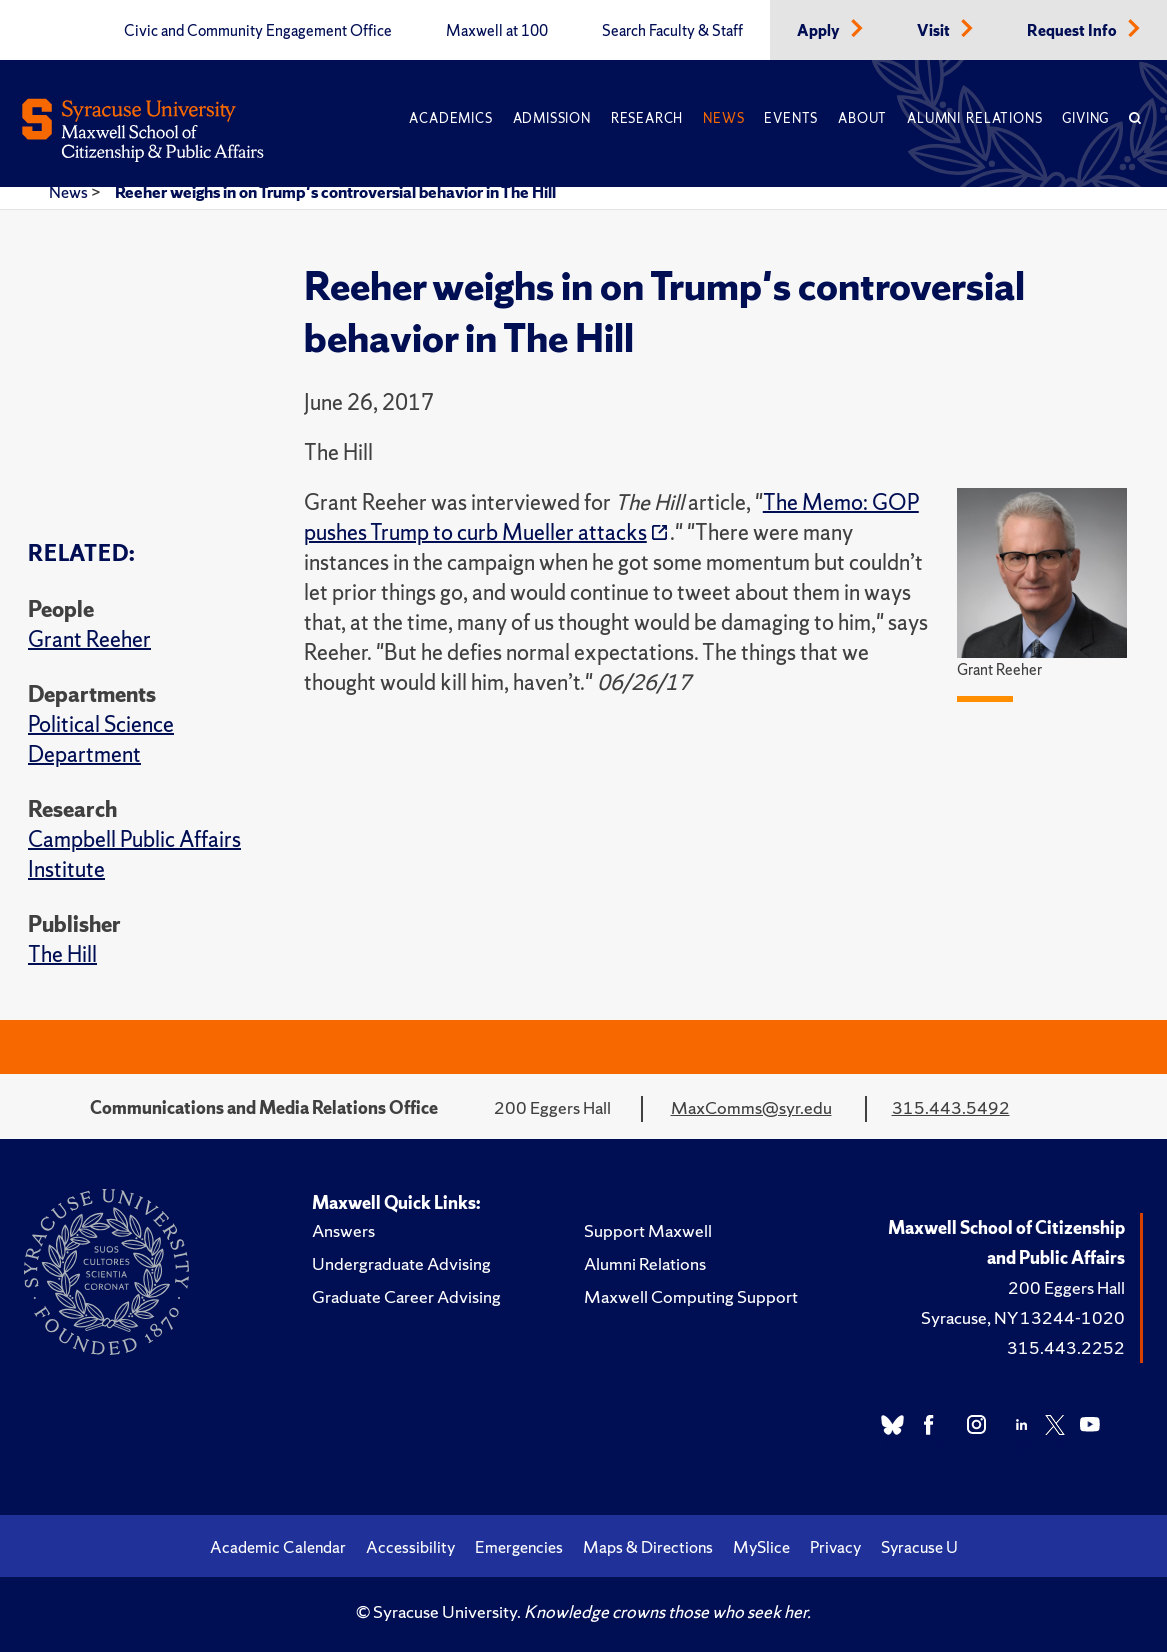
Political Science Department (101, 739)
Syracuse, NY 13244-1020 (1023, 1317)
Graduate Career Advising (406, 1296)
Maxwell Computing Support (691, 1296)
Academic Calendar (278, 1547)
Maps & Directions (648, 1547)
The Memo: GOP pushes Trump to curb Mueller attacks (611, 517)
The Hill (62, 954)
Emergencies (519, 1547)
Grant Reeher (89, 639)
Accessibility (410, 1547)
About (862, 118)
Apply (820, 31)
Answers (343, 1230)
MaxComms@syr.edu (751, 1107)
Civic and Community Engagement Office (258, 31)
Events (791, 118)
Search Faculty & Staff (672, 31)
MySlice (761, 1547)
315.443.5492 (951, 1107)
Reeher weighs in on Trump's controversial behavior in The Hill (335, 192)
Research (647, 118)
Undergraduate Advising (401, 1263)
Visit (935, 31)
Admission (552, 118)
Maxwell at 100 (497, 31)
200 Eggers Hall (1066, 1287)
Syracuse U (919, 1547)
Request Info (1073, 31)
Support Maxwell (648, 1230)
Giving (1085, 118)
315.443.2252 (1066, 1347)
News (723, 118)
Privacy (835, 1547)
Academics (450, 118)
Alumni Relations (974, 118)
